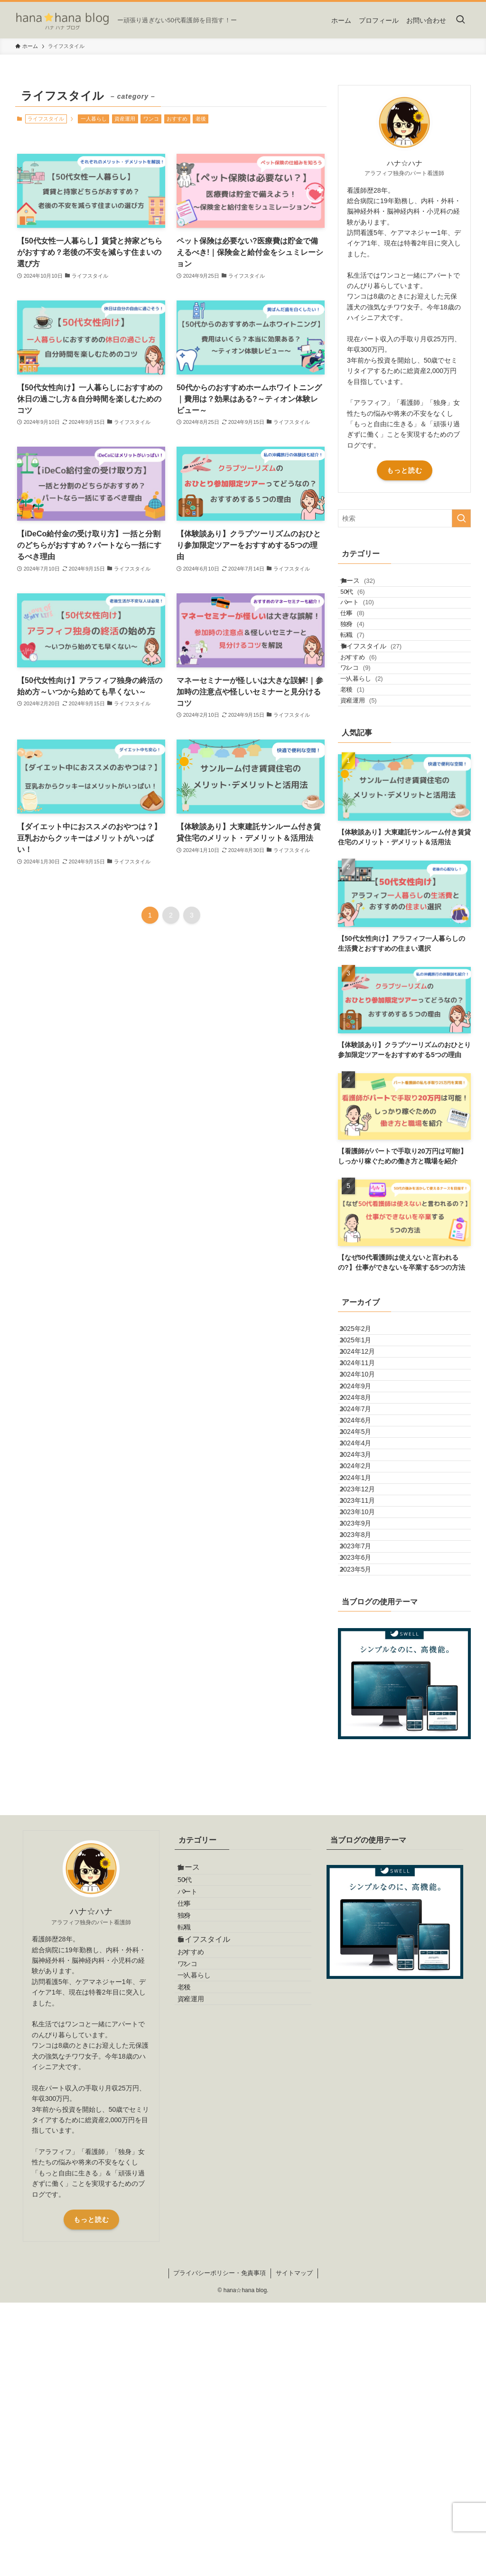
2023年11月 (365, 1720)
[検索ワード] (404, 518)
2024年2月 (364, 1661)
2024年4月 (364, 1621)
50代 (365, 603)
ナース (367, 584)
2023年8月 (364, 1779)
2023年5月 (364, 1838)
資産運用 (124, 119)
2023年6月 (364, 1819)
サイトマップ (294, 2546)
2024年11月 (365, 1483)
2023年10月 (365, 1739)
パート (370, 621)
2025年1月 (364, 1443)
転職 (365, 676)
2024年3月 (364, 1641)
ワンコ (151, 119)
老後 (201, 119)
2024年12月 (365, 1463)
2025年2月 (364, 1424)
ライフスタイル (380, 695)
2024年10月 (365, 1503)
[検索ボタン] (460, 20)
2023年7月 (364, 1799)
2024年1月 (364, 1680)
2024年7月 (364, 1562)
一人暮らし (94, 119)
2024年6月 (364, 1581)
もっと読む (404, 470)
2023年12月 (365, 1700)
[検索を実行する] (461, 518)
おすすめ (177, 119)
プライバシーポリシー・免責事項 (219, 2546)
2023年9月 (364, 1759)
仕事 (365, 640)
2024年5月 (364, 1601)
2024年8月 (364, 1542)
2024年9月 (364, 1523)
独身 (365, 658)
